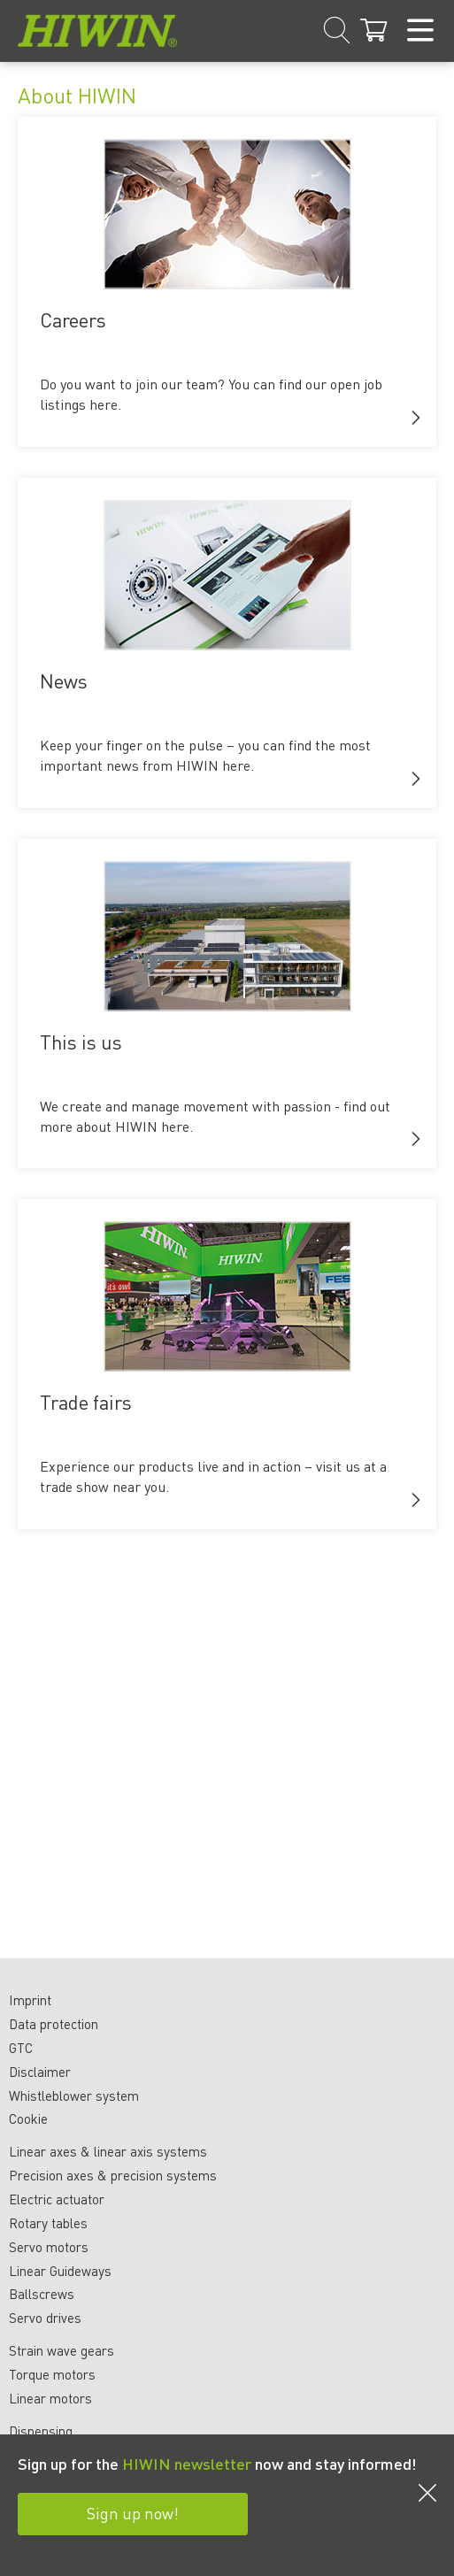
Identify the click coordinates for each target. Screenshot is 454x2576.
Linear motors (50, 2398)
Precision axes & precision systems (113, 2175)
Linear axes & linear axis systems (108, 2151)
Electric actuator (56, 2199)
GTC (21, 2048)
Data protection (53, 2024)
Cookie (28, 2118)
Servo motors (48, 2247)
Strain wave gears (61, 2350)
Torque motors (52, 2374)
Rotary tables (48, 2223)
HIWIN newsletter (186, 2463)
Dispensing (41, 2431)
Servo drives (45, 2317)
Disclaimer (40, 2071)
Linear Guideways (60, 2271)
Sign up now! (133, 2513)
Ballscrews (41, 2294)
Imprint (30, 2000)
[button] (416, 418)
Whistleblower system (74, 2095)
